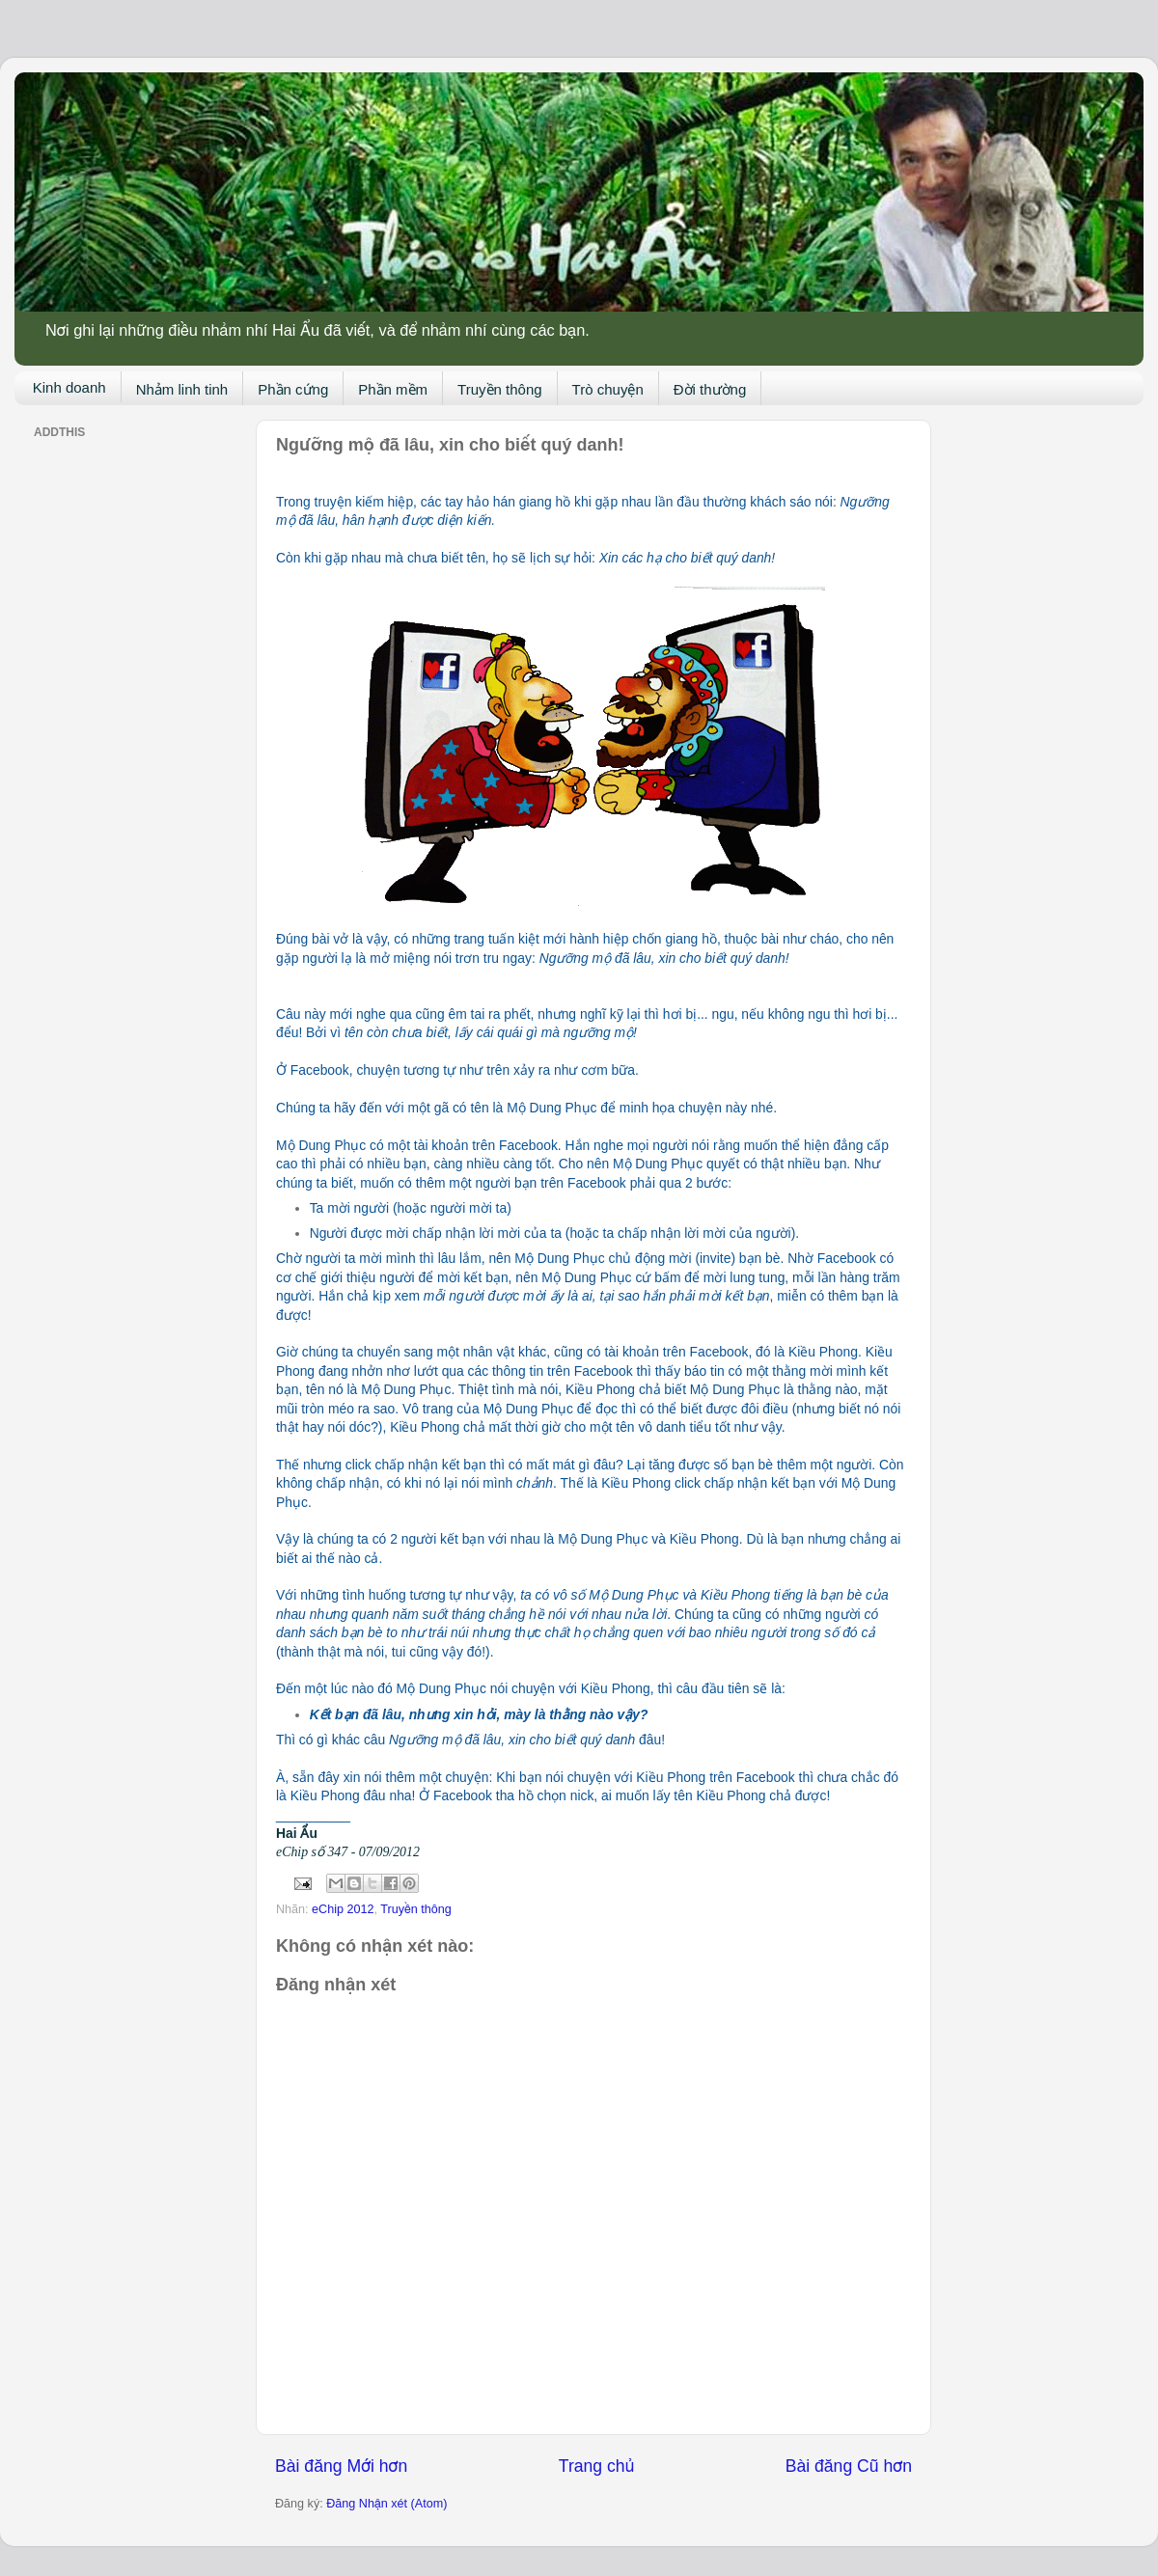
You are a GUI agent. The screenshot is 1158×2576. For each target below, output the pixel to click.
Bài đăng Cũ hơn (849, 2466)
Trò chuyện (608, 389)
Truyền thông (499, 389)
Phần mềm (392, 389)
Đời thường (710, 389)
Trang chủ (596, 2466)
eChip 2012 (342, 1909)
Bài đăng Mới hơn (341, 2466)
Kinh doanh (69, 387)
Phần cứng (293, 389)
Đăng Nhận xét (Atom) (386, 2503)
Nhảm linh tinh (182, 389)
